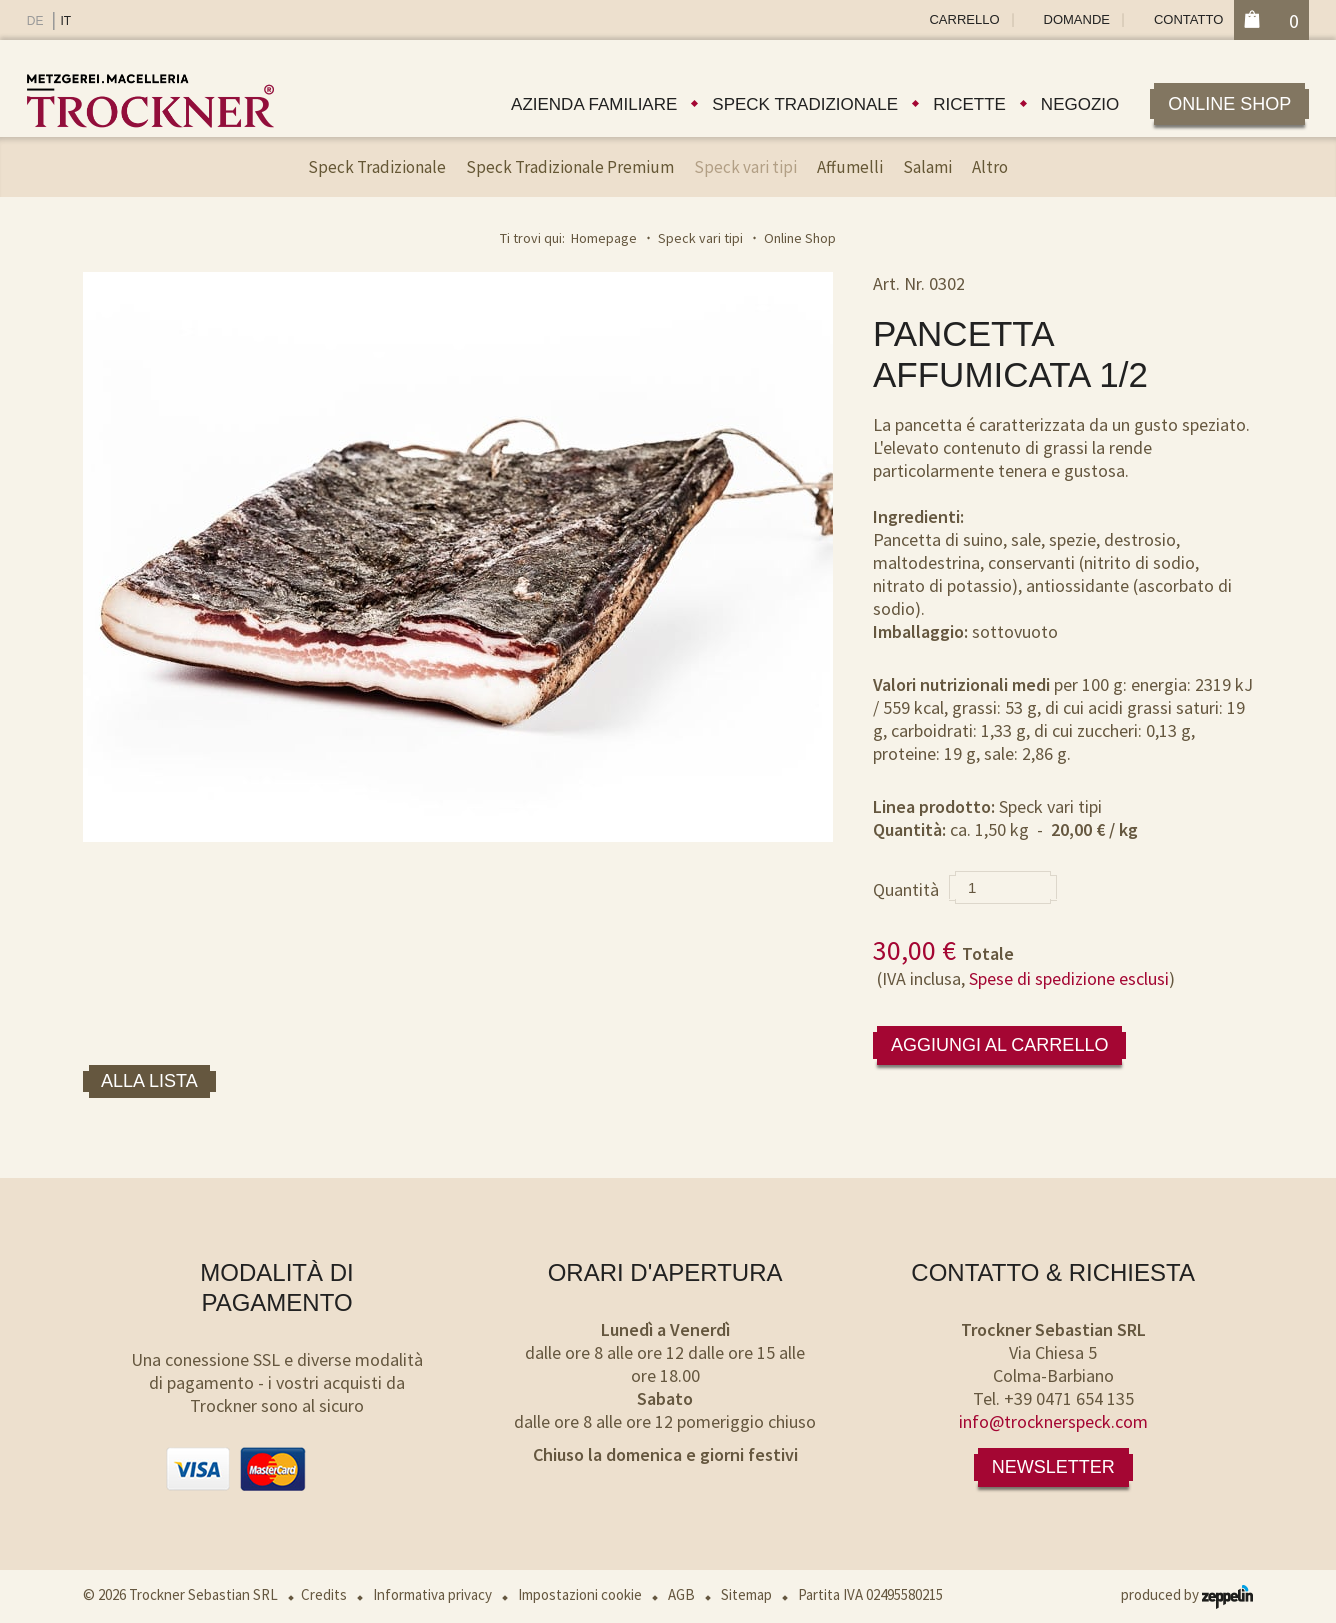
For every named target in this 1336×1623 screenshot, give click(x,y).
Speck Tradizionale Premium (570, 167)
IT (65, 21)
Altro (990, 167)
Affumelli (850, 167)
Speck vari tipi (745, 167)
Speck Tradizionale (377, 167)
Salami (927, 167)
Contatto (1188, 19)
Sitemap (746, 1594)
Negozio (1080, 104)
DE (35, 21)
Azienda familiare (594, 104)
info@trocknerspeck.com (1053, 1421)
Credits (324, 1594)
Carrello (964, 19)
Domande (1077, 19)
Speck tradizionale (805, 104)
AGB (681, 1594)
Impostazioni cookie (580, 1594)
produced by (1187, 1594)
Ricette (969, 104)
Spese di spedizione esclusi (1069, 978)
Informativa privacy (432, 1594)
